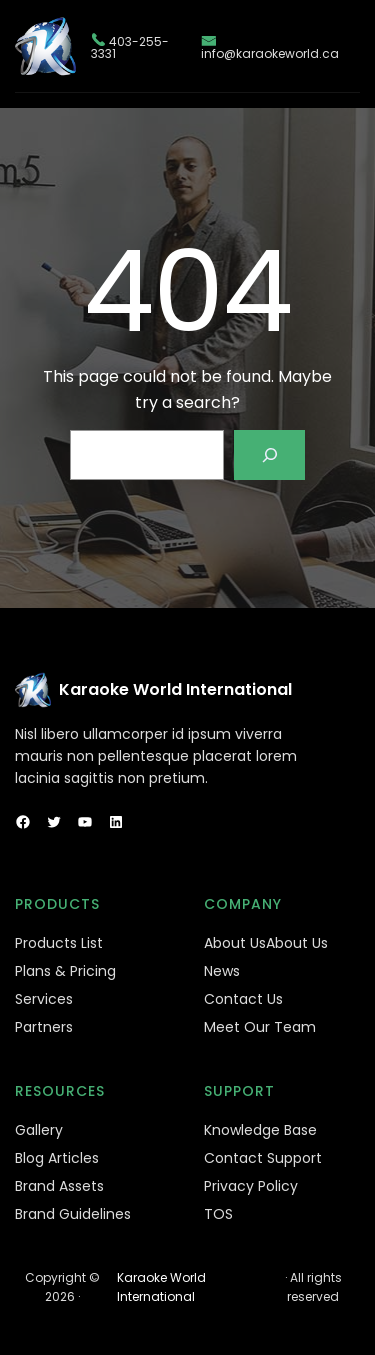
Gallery (39, 1130)
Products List (59, 943)
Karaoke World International (175, 689)
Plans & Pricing (65, 971)
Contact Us (243, 999)
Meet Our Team (260, 1027)
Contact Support (263, 1158)
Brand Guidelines (73, 1214)
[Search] (269, 454)
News (222, 971)
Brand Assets (59, 1186)
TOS (218, 1214)
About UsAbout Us (266, 943)
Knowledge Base (260, 1130)
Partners (44, 1027)
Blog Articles (57, 1158)
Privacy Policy (251, 1186)
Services (44, 999)
